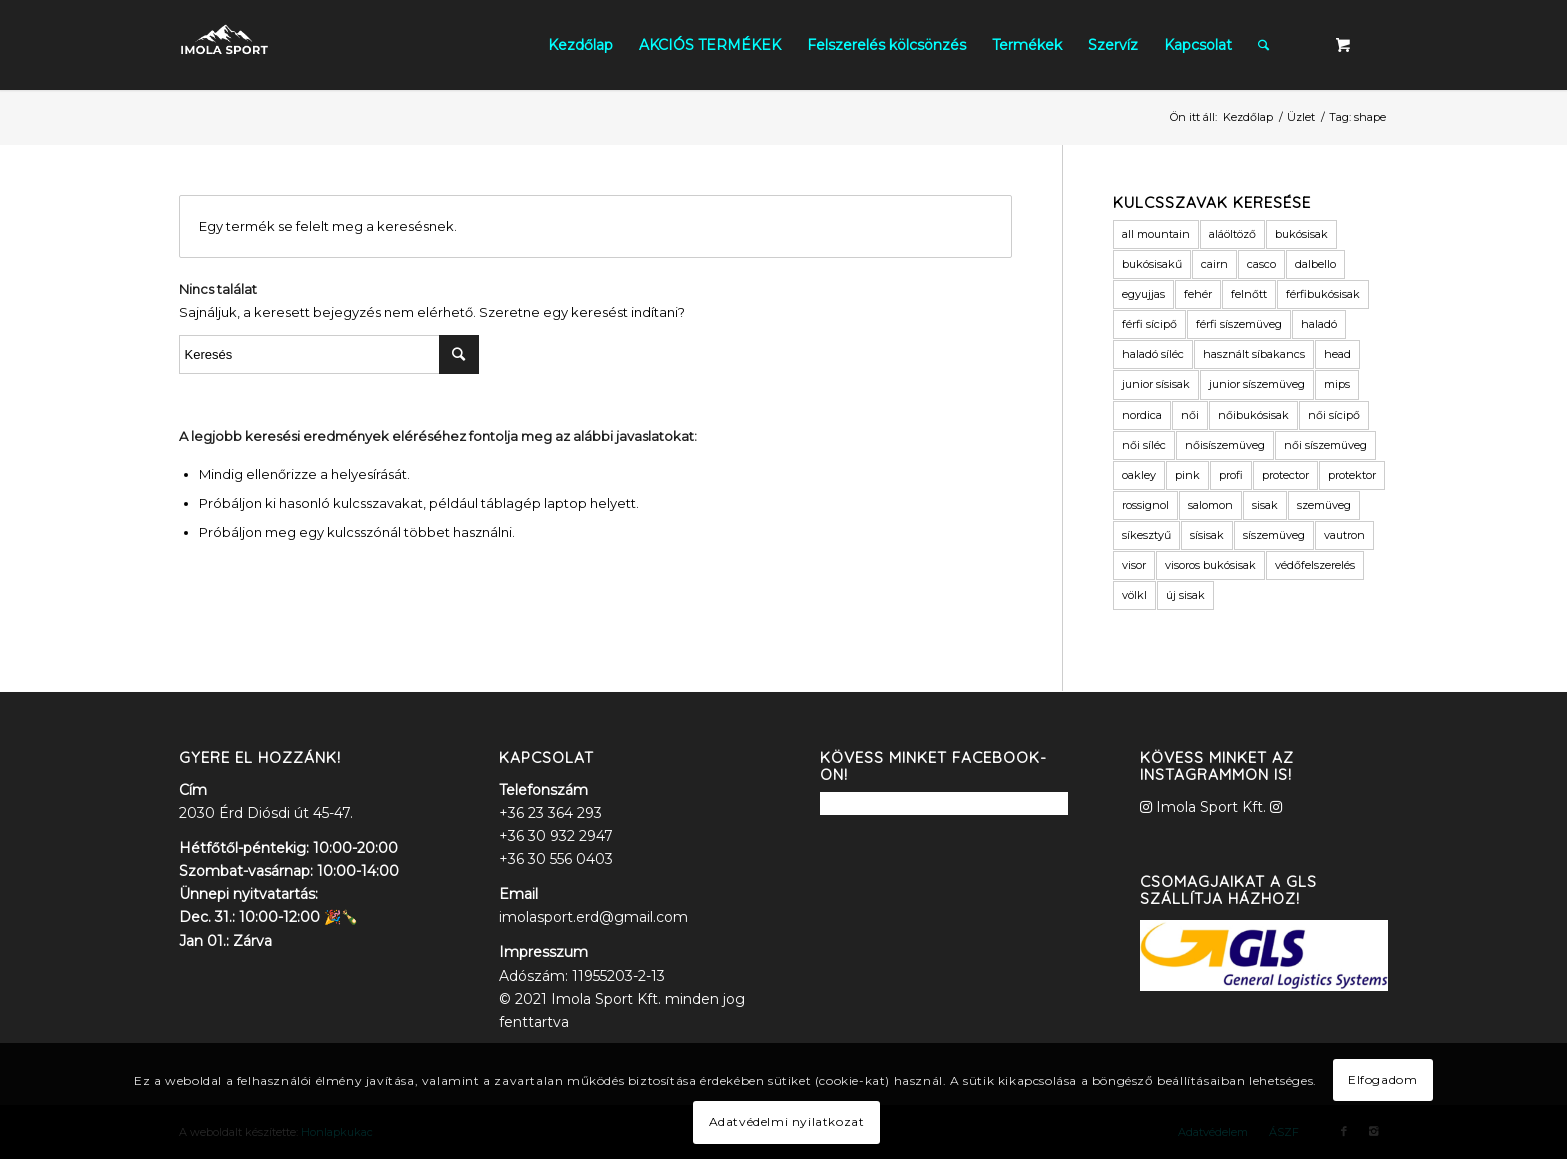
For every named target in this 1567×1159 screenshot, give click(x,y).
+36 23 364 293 (550, 813)
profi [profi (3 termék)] (1231, 475)
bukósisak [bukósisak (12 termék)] (1301, 234)
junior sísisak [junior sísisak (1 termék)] (1156, 384)
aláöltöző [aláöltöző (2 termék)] (1232, 234)
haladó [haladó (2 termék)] (1319, 324)
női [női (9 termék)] (1190, 415)
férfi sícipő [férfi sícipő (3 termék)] (1149, 324)
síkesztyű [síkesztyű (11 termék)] (1146, 535)
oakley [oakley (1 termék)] (1139, 475)
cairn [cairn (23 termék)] (1214, 264)
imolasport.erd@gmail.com (593, 917)
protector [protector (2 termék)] (1285, 475)
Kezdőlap (1248, 117)
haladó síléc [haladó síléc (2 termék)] (1153, 354)
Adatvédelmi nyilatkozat (787, 1121)
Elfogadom (1382, 1079)
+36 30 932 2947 (556, 836)
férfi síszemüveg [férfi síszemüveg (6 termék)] (1239, 324)
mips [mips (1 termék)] (1337, 384)
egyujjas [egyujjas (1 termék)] (1143, 294)
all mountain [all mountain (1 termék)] (1156, 234)
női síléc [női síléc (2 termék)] (1144, 445)
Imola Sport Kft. (1211, 807)
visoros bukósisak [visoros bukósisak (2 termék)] (1210, 565)
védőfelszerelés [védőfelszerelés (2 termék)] (1315, 565)
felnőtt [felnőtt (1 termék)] (1249, 294)
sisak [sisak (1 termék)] (1265, 505)
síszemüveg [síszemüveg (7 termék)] (1274, 535)
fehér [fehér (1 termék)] (1198, 294)
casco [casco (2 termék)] (1261, 264)
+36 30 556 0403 (556, 859)
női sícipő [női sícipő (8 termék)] (1334, 415)
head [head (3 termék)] (1337, 354)
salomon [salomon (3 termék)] (1210, 505)
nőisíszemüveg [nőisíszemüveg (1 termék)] (1225, 445)
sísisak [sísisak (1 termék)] (1207, 535)
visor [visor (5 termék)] (1134, 565)
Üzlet (1301, 117)
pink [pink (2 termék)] (1187, 475)
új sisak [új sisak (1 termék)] (1185, 595)
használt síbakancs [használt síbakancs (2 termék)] (1254, 354)
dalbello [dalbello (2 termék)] (1315, 264)
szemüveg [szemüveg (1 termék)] (1324, 505)
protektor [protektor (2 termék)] (1352, 475)
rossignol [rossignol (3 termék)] (1145, 505)
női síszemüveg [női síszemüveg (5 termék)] (1325, 445)
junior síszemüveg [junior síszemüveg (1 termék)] (1257, 384)
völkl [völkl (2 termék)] (1134, 595)
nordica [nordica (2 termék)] (1142, 415)
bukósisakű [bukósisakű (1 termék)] (1152, 264)
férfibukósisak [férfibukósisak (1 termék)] (1323, 294)
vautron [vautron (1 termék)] (1344, 535)
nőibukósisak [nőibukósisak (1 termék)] (1253, 415)
